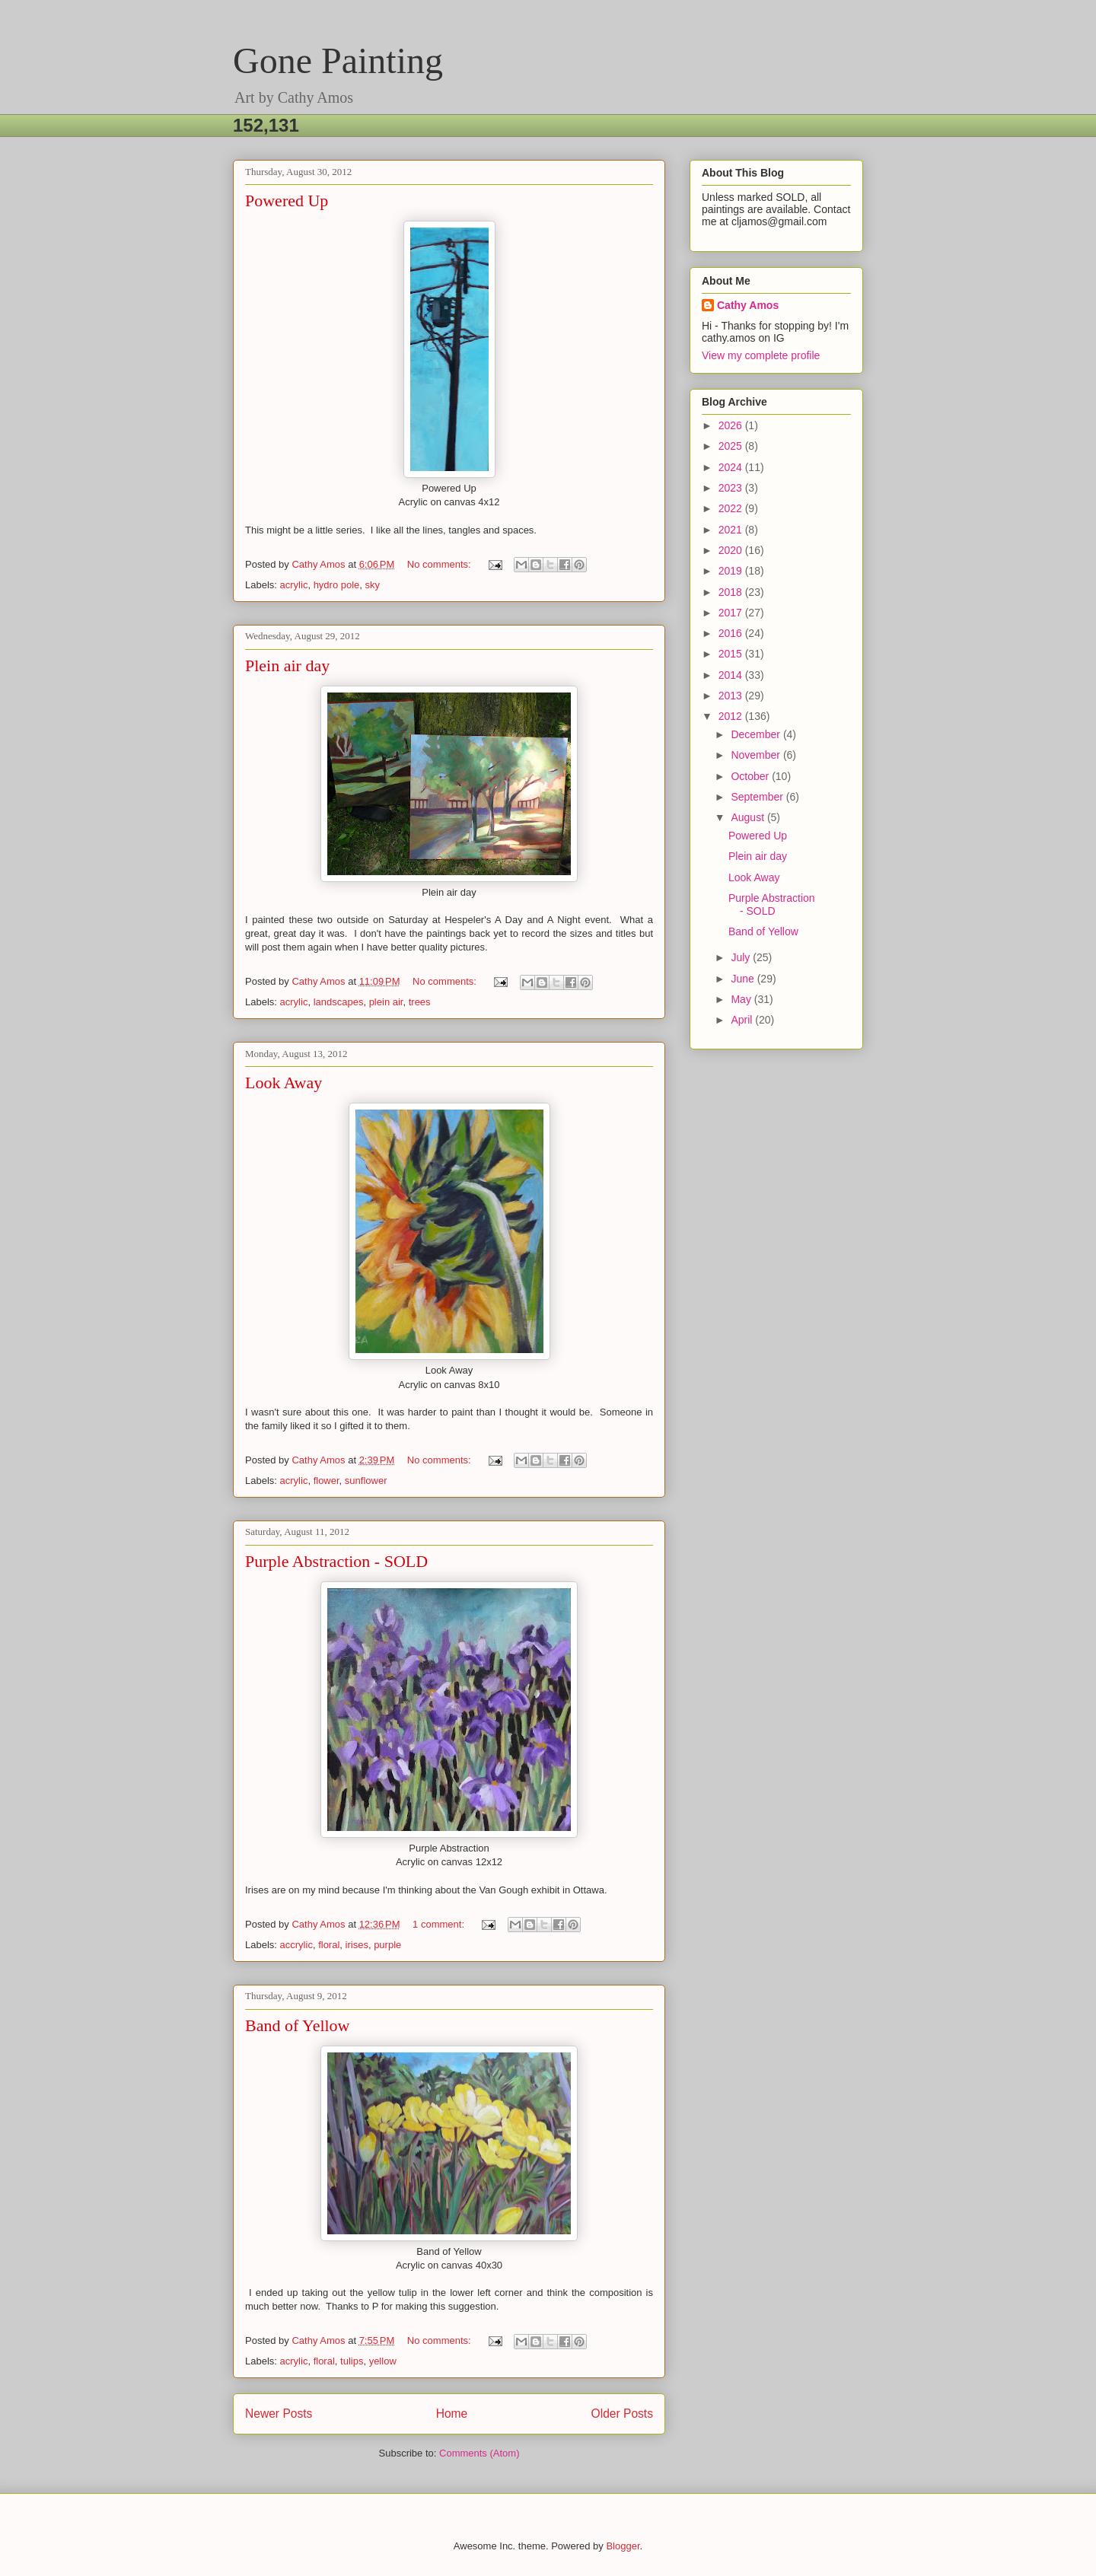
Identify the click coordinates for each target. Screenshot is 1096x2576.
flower (326, 1480)
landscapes (339, 1002)
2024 (731, 467)
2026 (731, 425)
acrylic (294, 585)
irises (357, 1944)
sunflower (366, 1480)
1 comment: (440, 1924)
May (742, 999)
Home (452, 2413)
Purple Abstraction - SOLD (336, 1561)
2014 (731, 675)
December (756, 734)
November (756, 755)
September (758, 797)
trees (420, 1002)
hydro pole (337, 585)
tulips (351, 2361)
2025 (731, 446)
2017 (731, 613)
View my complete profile (761, 355)
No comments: (440, 564)
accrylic (296, 1944)
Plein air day (287, 665)
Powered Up (286, 200)
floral (328, 1944)
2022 (731, 508)
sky (373, 585)
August (748, 817)
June (744, 979)
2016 (731, 633)
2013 (731, 695)
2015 (731, 654)
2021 (731, 530)
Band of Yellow (297, 2025)
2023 (731, 488)
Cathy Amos (748, 305)
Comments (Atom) (479, 2453)
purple (387, 1944)
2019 (731, 571)
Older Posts (622, 2413)
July (742, 957)
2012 (731, 716)
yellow (383, 2361)
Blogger (622, 2546)
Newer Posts (278, 2413)
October (751, 776)
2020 (731, 550)
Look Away (283, 1082)
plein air (386, 1002)
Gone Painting (338, 60)
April (743, 1020)
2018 (731, 592)
